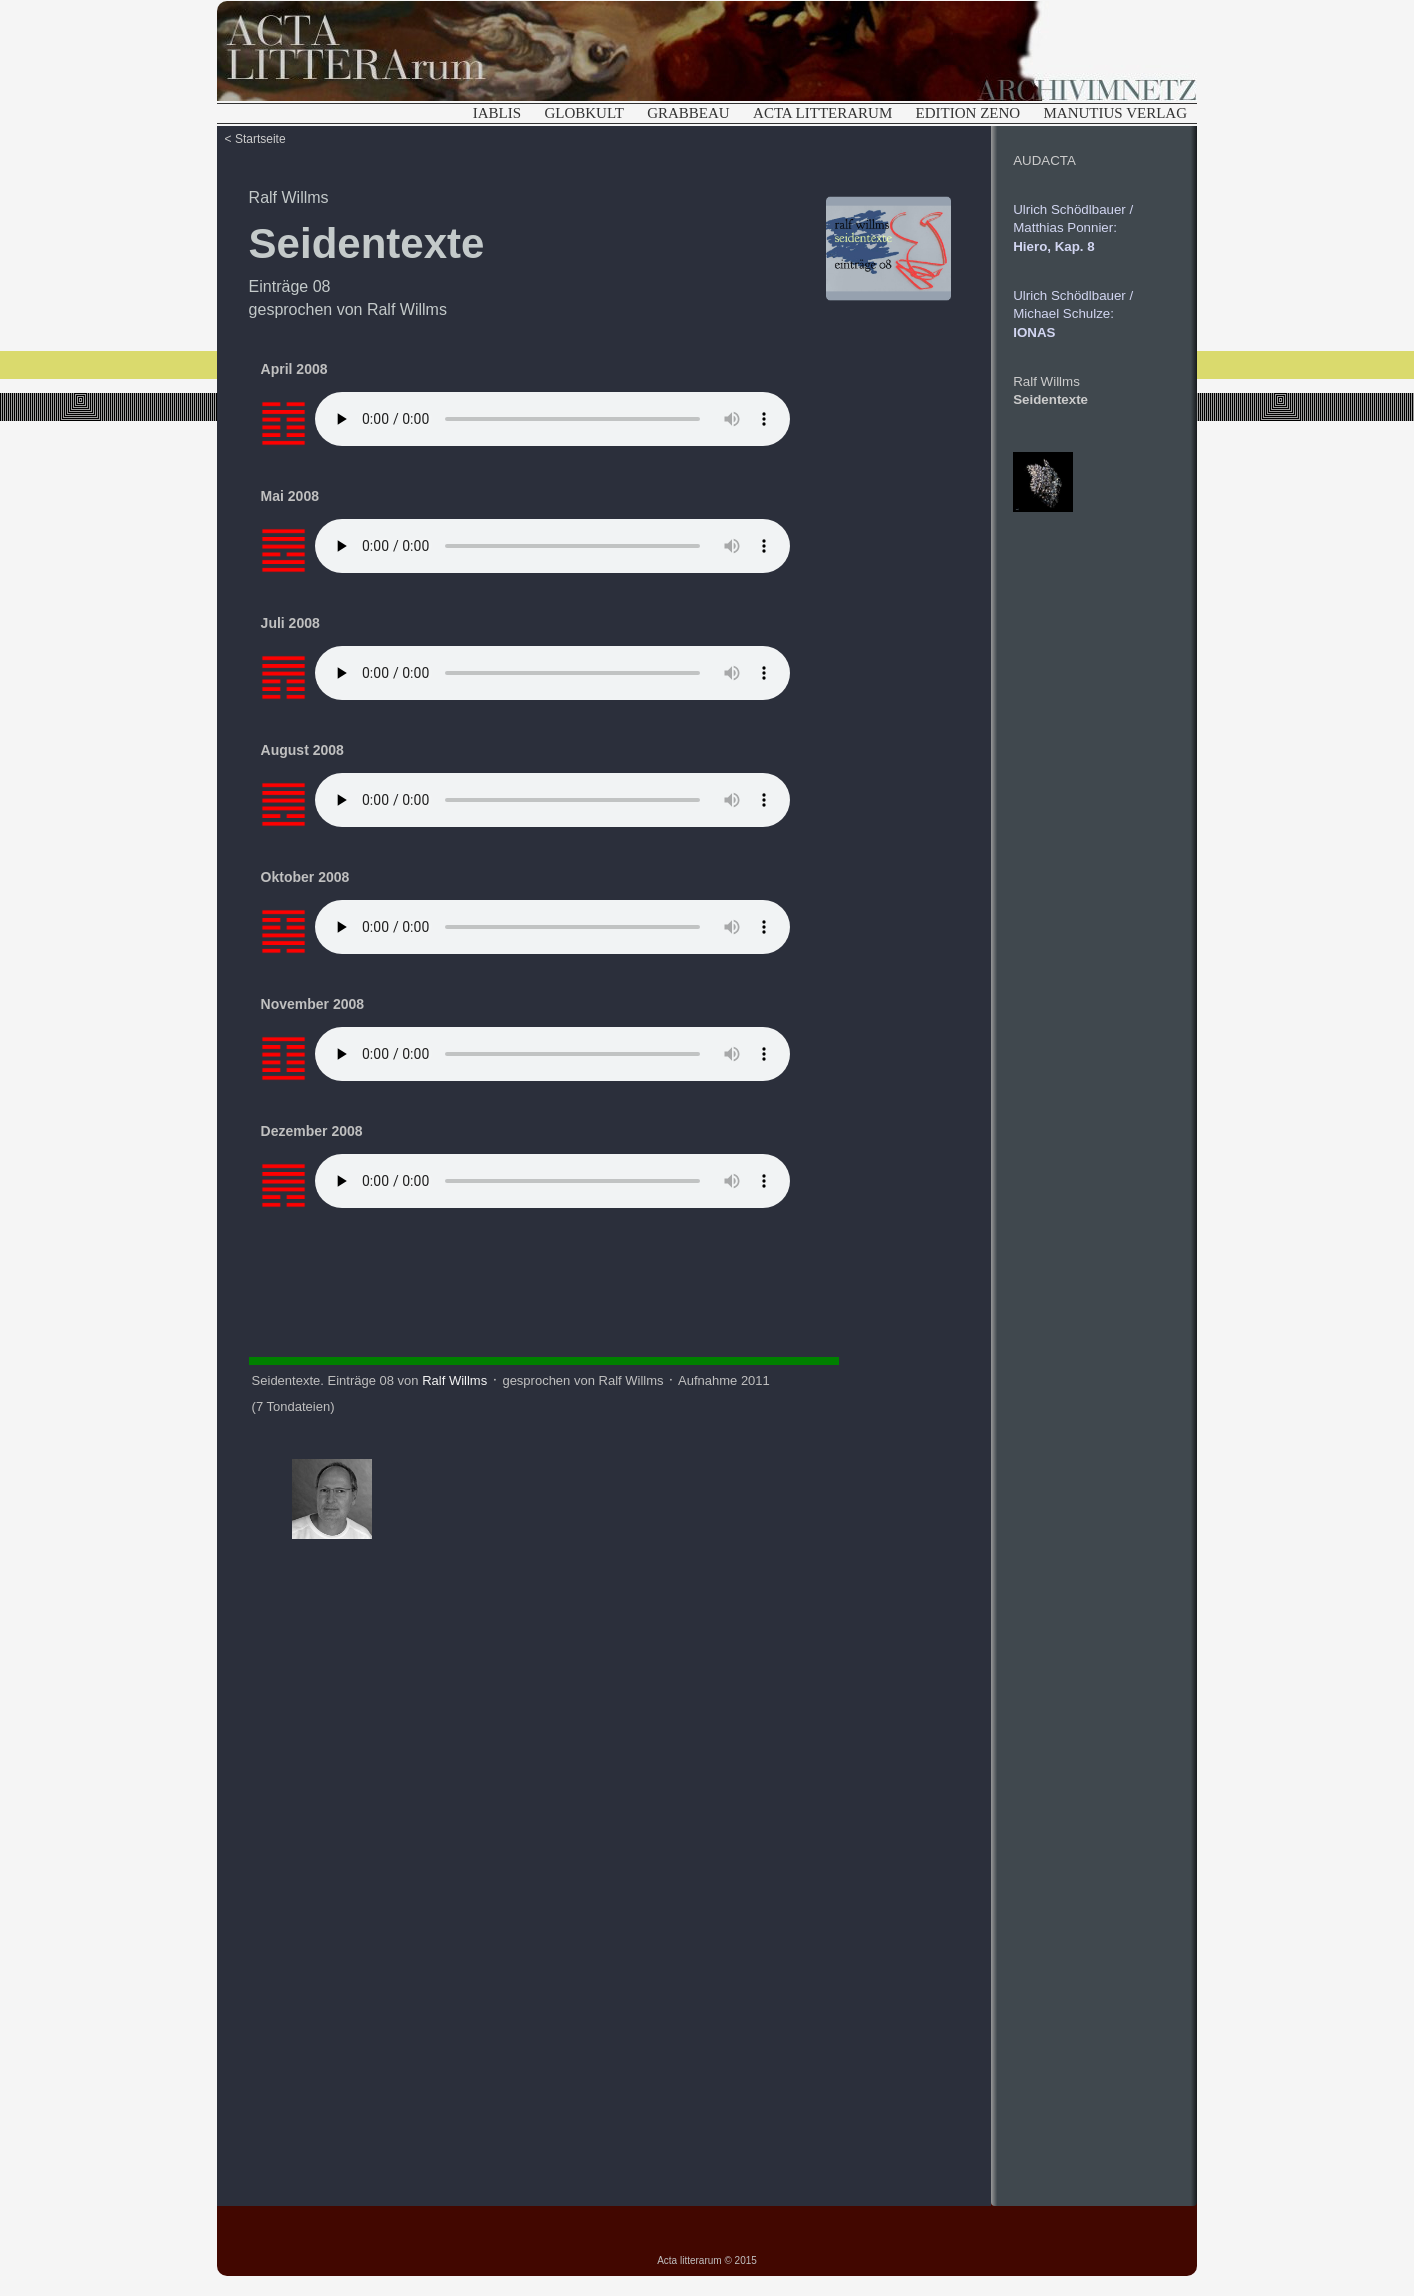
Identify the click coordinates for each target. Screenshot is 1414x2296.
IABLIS (497, 113)
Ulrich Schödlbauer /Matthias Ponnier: (1073, 228)
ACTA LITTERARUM (822, 113)
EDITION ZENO (968, 113)
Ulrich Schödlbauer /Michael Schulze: (1073, 314)
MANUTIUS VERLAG (1115, 113)
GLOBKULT (583, 113)
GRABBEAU (688, 113)
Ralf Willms (289, 197)
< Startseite (255, 139)
